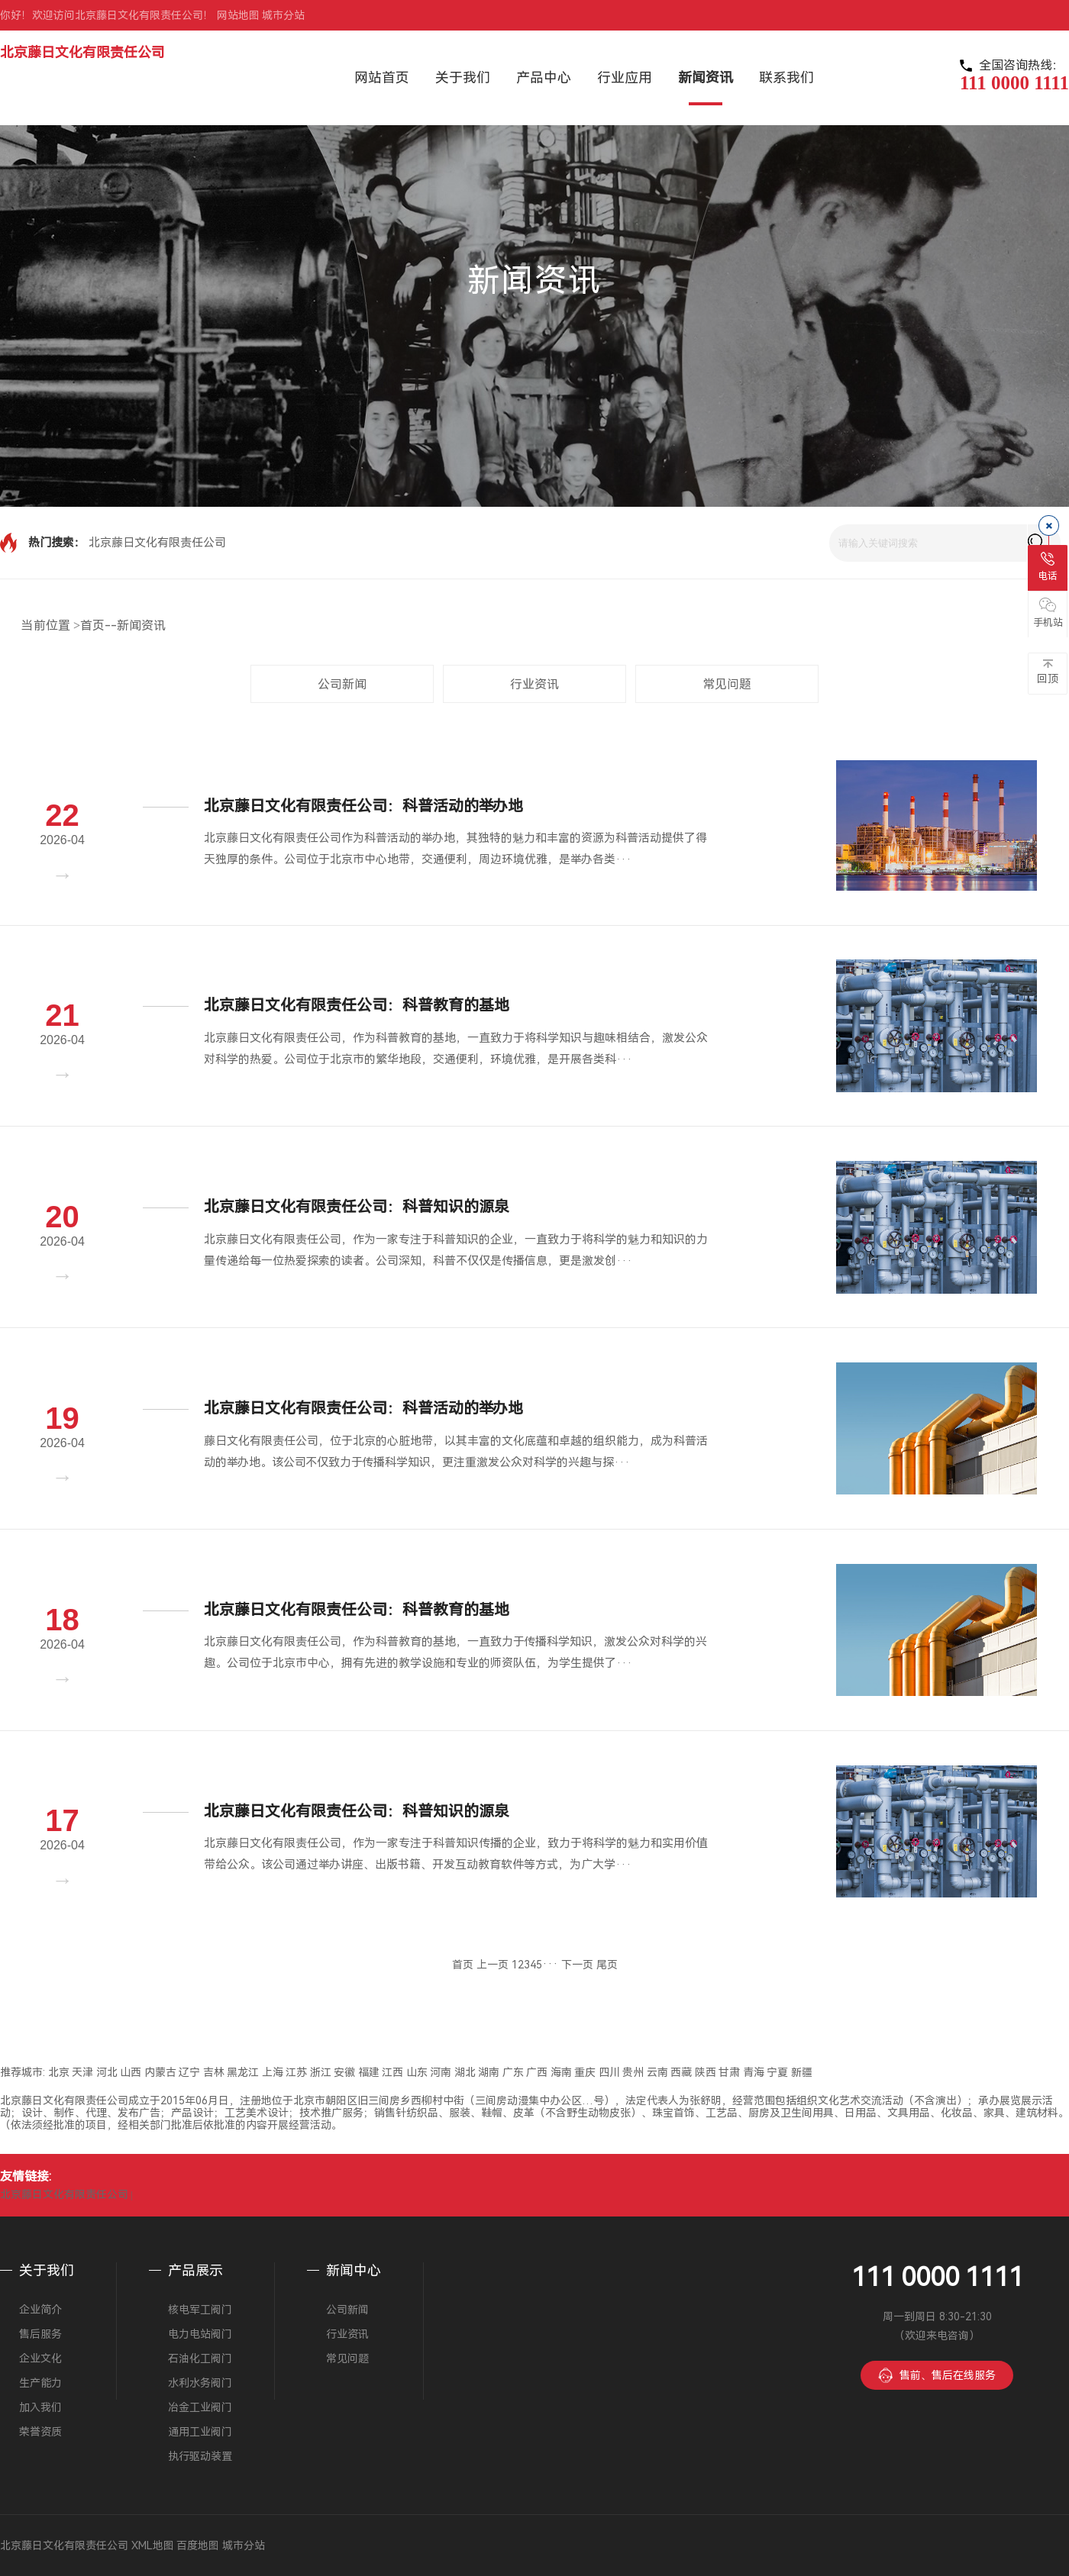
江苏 (296, 2072)
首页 (92, 625)
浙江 (320, 2072)
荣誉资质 (40, 2432)
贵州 (633, 2072)
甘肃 (729, 2072)
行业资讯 (534, 684)
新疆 (801, 2072)
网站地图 (238, 15)
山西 (130, 2072)
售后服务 (40, 2334)
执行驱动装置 (200, 2456)
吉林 (213, 2072)
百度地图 (197, 2545)
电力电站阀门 (200, 2334)
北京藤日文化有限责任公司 (82, 52)
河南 (440, 2072)
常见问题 (726, 684)
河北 (107, 2072)
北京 (58, 2072)
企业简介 (40, 2310)
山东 (417, 2072)
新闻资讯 (141, 625)
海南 (561, 2072)
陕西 (705, 2072)
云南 (657, 2072)
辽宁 (189, 2072)
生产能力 (40, 2383)
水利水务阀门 (200, 2383)
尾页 (607, 1965)
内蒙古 (160, 2072)
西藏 (681, 2072)
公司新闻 (342, 684)
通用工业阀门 (200, 2432)
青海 (753, 2072)
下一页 (577, 1965)
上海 (272, 2072)
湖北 (465, 2072)
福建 (368, 2072)
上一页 (492, 1965)
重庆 (585, 2072)
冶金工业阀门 (200, 2407)
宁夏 (777, 2072)
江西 (392, 2072)
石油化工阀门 (200, 2358)
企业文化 (40, 2358)
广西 (536, 2072)
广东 (513, 2072)
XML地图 (152, 2545)
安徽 (344, 2072)
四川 (609, 2072)
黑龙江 (243, 2072)
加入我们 (40, 2407)
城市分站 (283, 15)
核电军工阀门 (200, 2310)
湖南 (488, 2072)
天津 (82, 2072)
